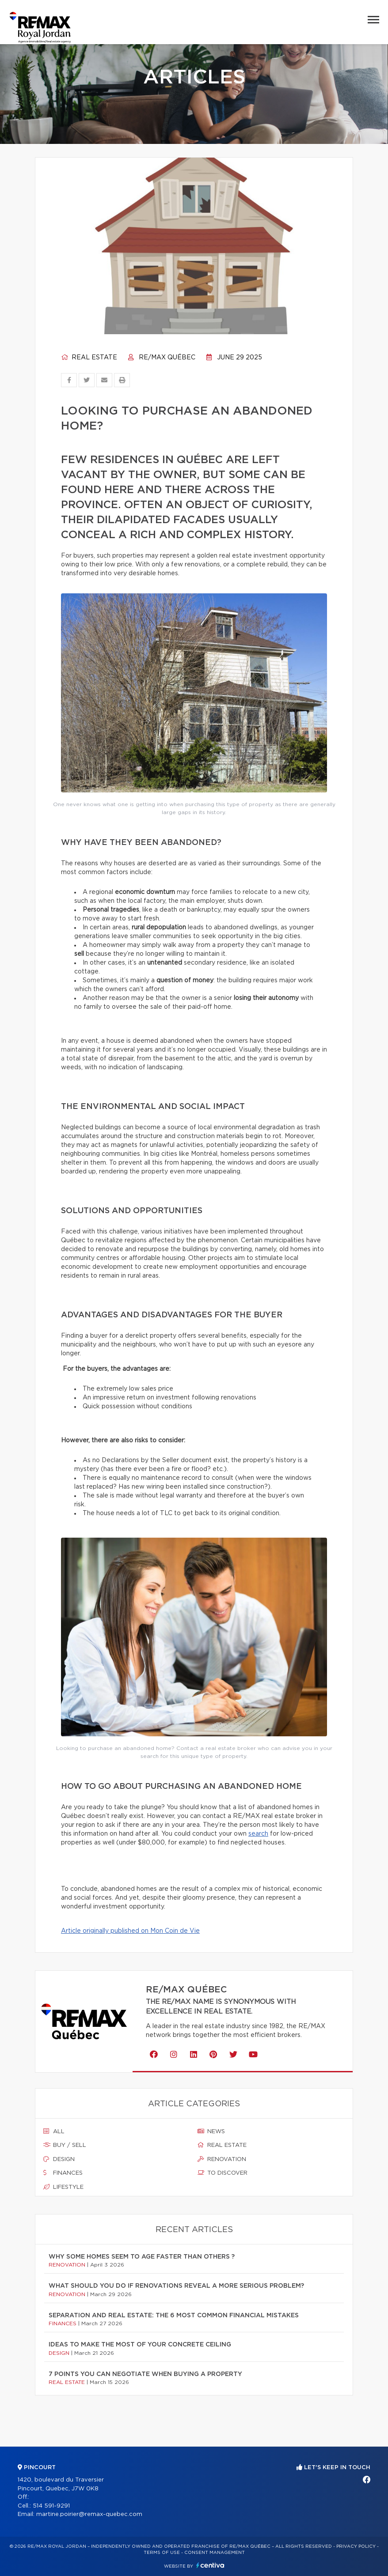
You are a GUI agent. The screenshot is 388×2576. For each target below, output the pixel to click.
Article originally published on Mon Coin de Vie (130, 1931)
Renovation (222, 2159)
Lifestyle (63, 2187)
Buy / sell (64, 2145)
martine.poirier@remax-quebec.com (89, 2514)
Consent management (214, 2552)
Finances (63, 2173)
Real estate (89, 358)
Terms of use (162, 2552)
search (258, 1834)
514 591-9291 (51, 2506)
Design (59, 2159)
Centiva (210, 2565)
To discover (222, 2173)
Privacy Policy (356, 2546)
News (211, 2131)
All (54, 2131)
